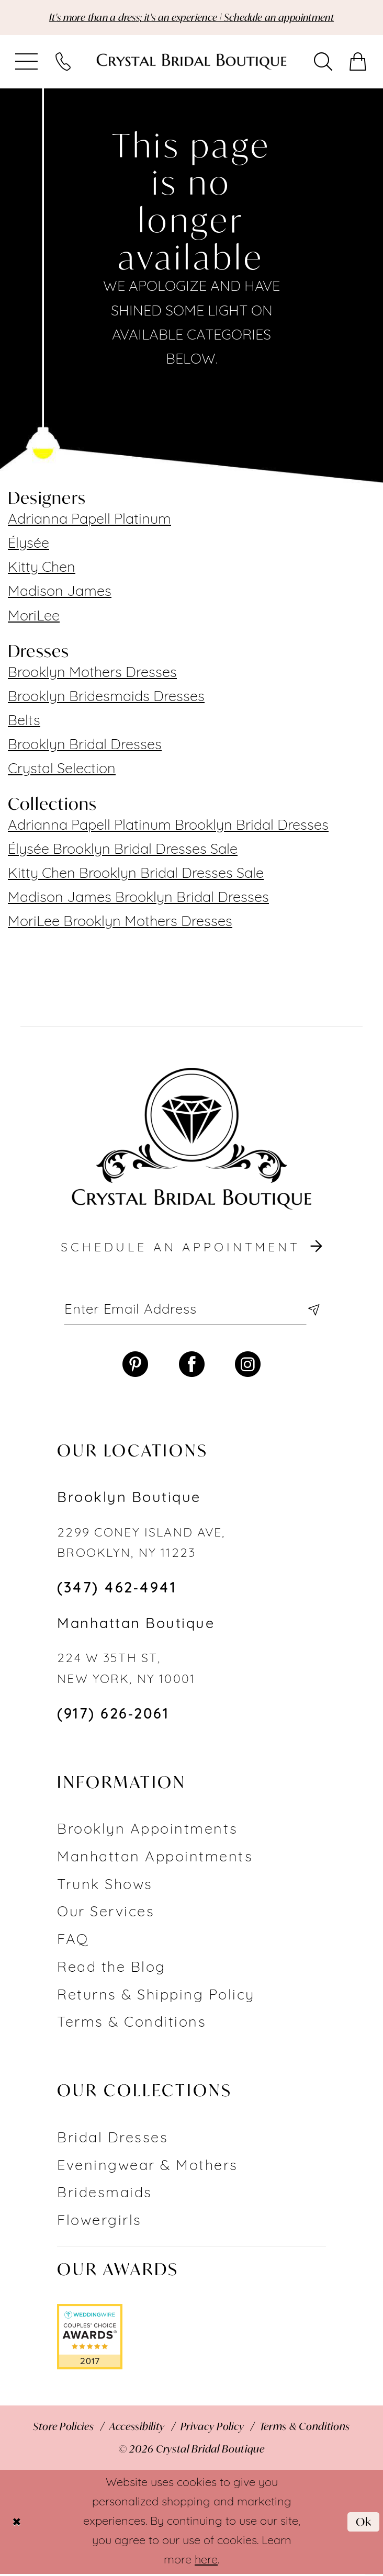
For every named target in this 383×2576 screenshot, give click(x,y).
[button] (27, 62)
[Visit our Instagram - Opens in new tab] (248, 1367)
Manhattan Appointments (155, 1860)
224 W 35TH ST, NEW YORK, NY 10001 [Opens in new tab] (126, 1671)
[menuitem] (27, 62)
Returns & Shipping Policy (155, 1998)
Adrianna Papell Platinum (89, 521)
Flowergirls (99, 2224)
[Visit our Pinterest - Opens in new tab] (135, 1367)
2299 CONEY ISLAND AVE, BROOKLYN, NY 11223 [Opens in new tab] (141, 1545)
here (206, 2562)
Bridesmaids (104, 2196)
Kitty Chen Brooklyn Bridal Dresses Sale (136, 875)
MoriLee (34, 618)
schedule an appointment (193, 1248)
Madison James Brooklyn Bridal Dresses (138, 899)
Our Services (105, 1915)
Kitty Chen (41, 569)
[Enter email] (191, 1311)
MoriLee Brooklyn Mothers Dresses (120, 923)
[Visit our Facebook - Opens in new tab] (192, 1367)
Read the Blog (111, 1970)
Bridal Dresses (112, 2141)
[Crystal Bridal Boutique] (191, 62)
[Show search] (323, 62)
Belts (24, 722)
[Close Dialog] (17, 2524)
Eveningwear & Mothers (147, 2169)
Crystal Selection (62, 770)
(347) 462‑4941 (116, 1591)
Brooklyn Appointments (147, 1832)
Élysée (28, 545)
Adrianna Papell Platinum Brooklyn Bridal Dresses (168, 827)
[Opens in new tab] (89, 2339)
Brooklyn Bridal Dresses (85, 746)
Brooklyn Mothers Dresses (92, 674)
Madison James (59, 593)
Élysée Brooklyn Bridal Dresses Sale (123, 851)
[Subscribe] (311, 1311)
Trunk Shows (104, 1888)
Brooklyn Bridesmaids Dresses (106, 698)
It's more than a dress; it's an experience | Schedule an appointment (191, 17)
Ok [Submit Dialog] (363, 2523)
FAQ (73, 1943)
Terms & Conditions (131, 2025)
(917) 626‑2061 (113, 1717)
